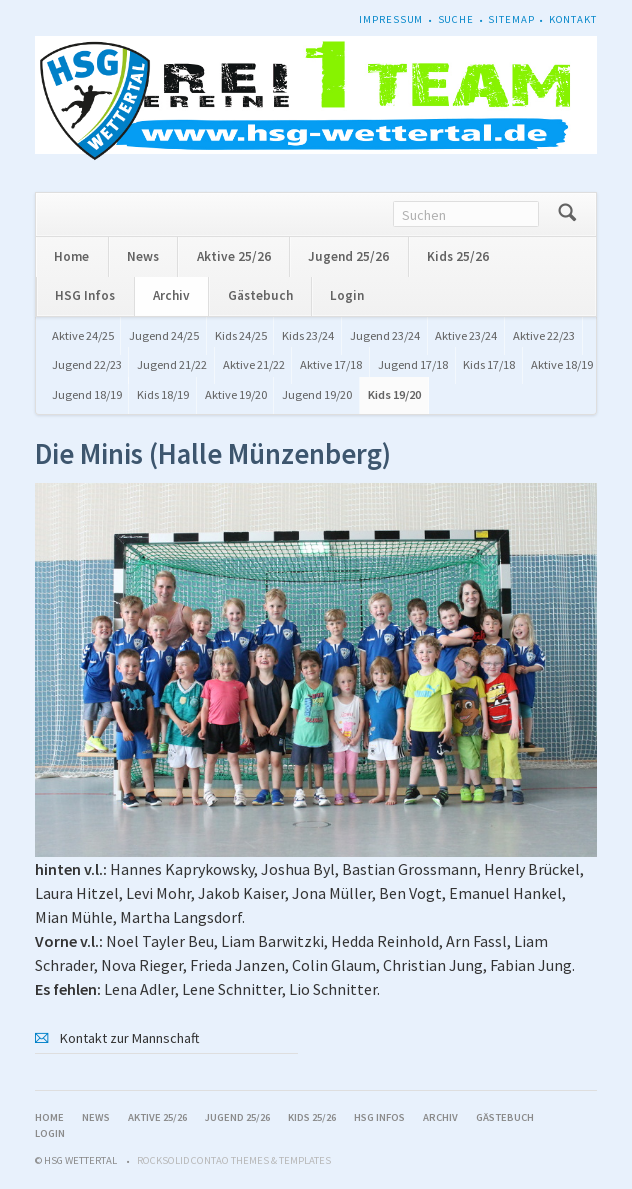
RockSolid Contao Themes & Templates (234, 1160)
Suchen (567, 214)
